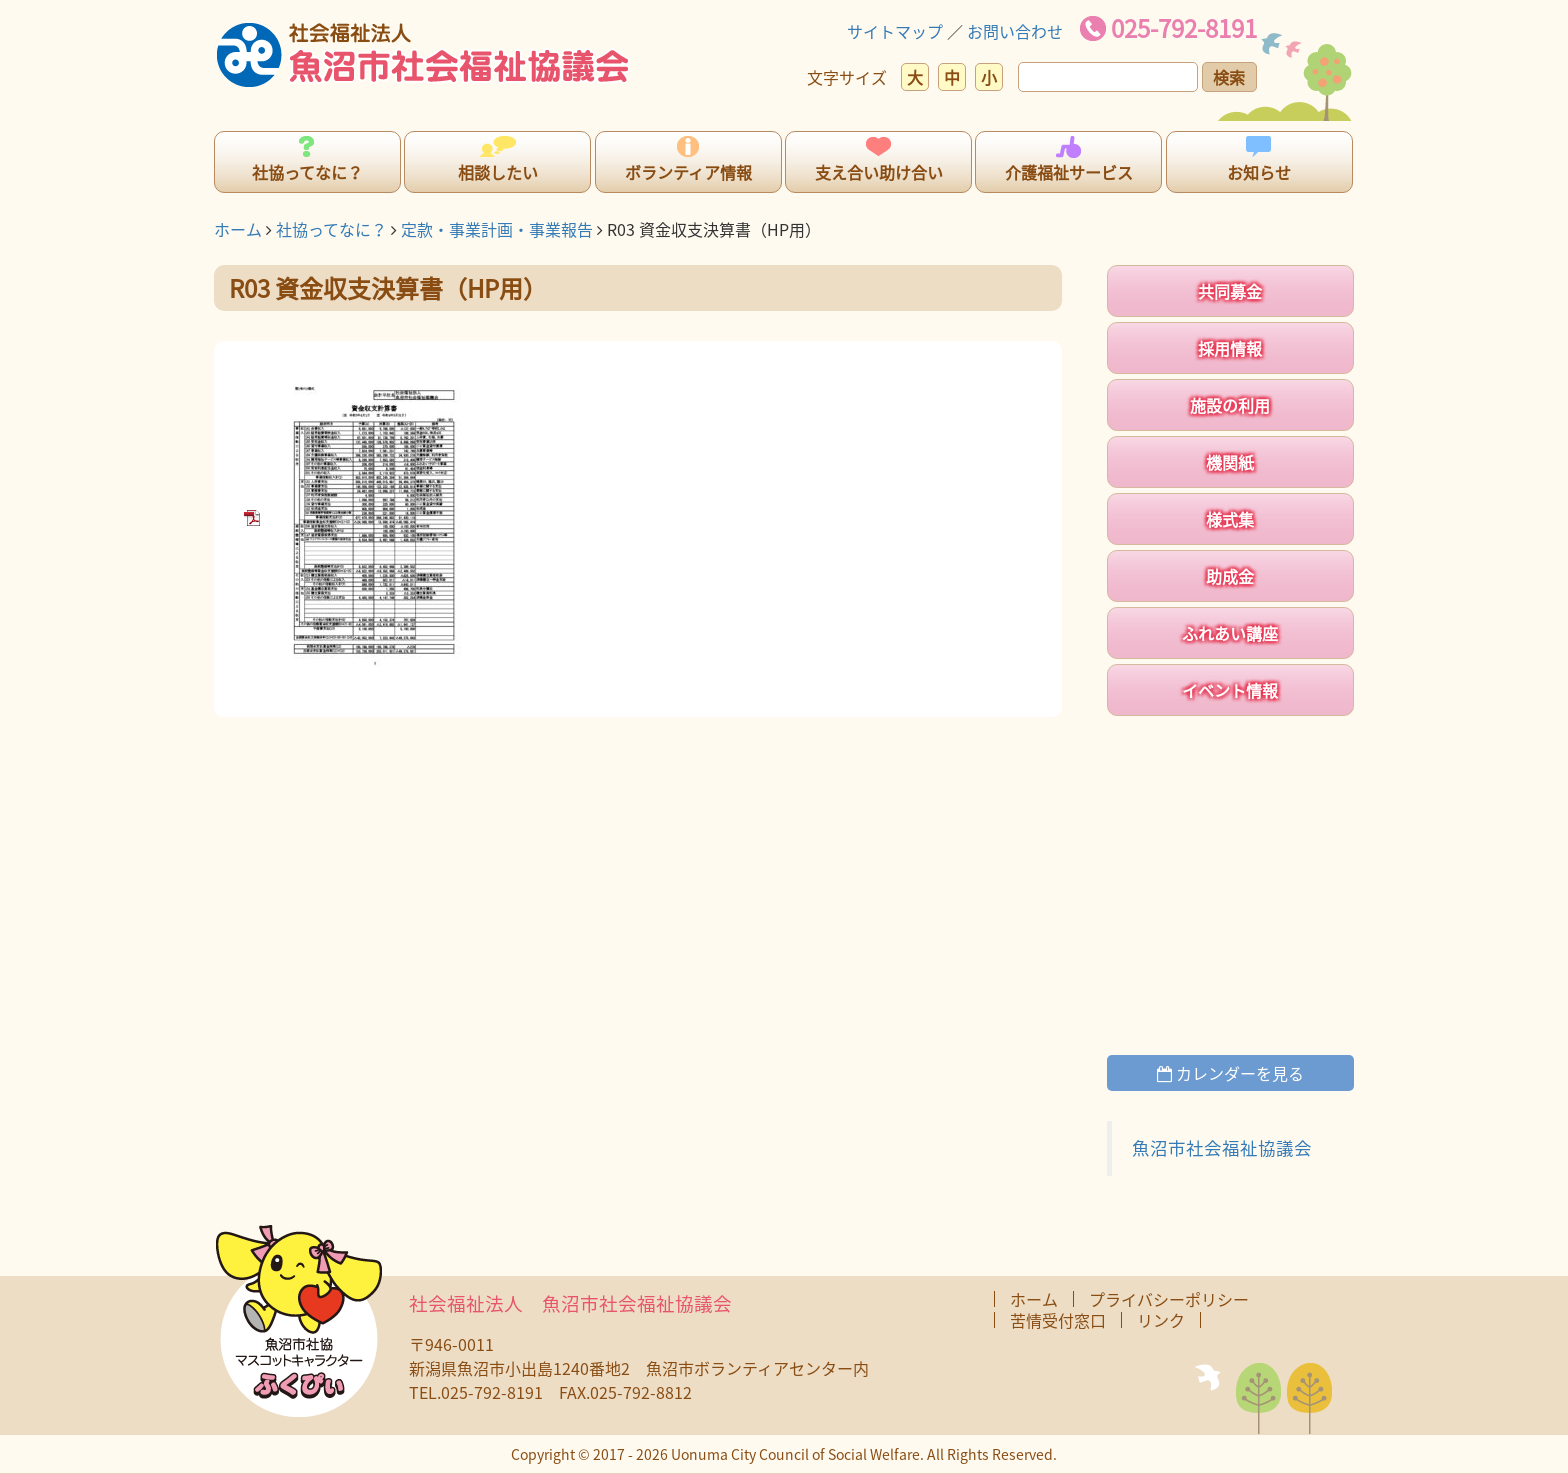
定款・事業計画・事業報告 (497, 229)
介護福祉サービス (1069, 172)
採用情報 (1230, 348)
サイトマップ (895, 31)
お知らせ (1259, 172)
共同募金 (1230, 291)
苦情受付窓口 (1058, 1320)
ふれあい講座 (1230, 633)
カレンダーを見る (1230, 1073)
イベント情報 (1230, 690)
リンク (1161, 1320)
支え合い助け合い (879, 172)
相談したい (498, 172)
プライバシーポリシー (1169, 1299)
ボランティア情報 (688, 172)
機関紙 (1230, 462)
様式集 (1230, 519)
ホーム (238, 229)
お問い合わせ (1015, 31)
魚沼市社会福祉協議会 (1222, 1148)
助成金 (1230, 576)
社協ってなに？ (307, 172)
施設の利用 (1230, 405)
